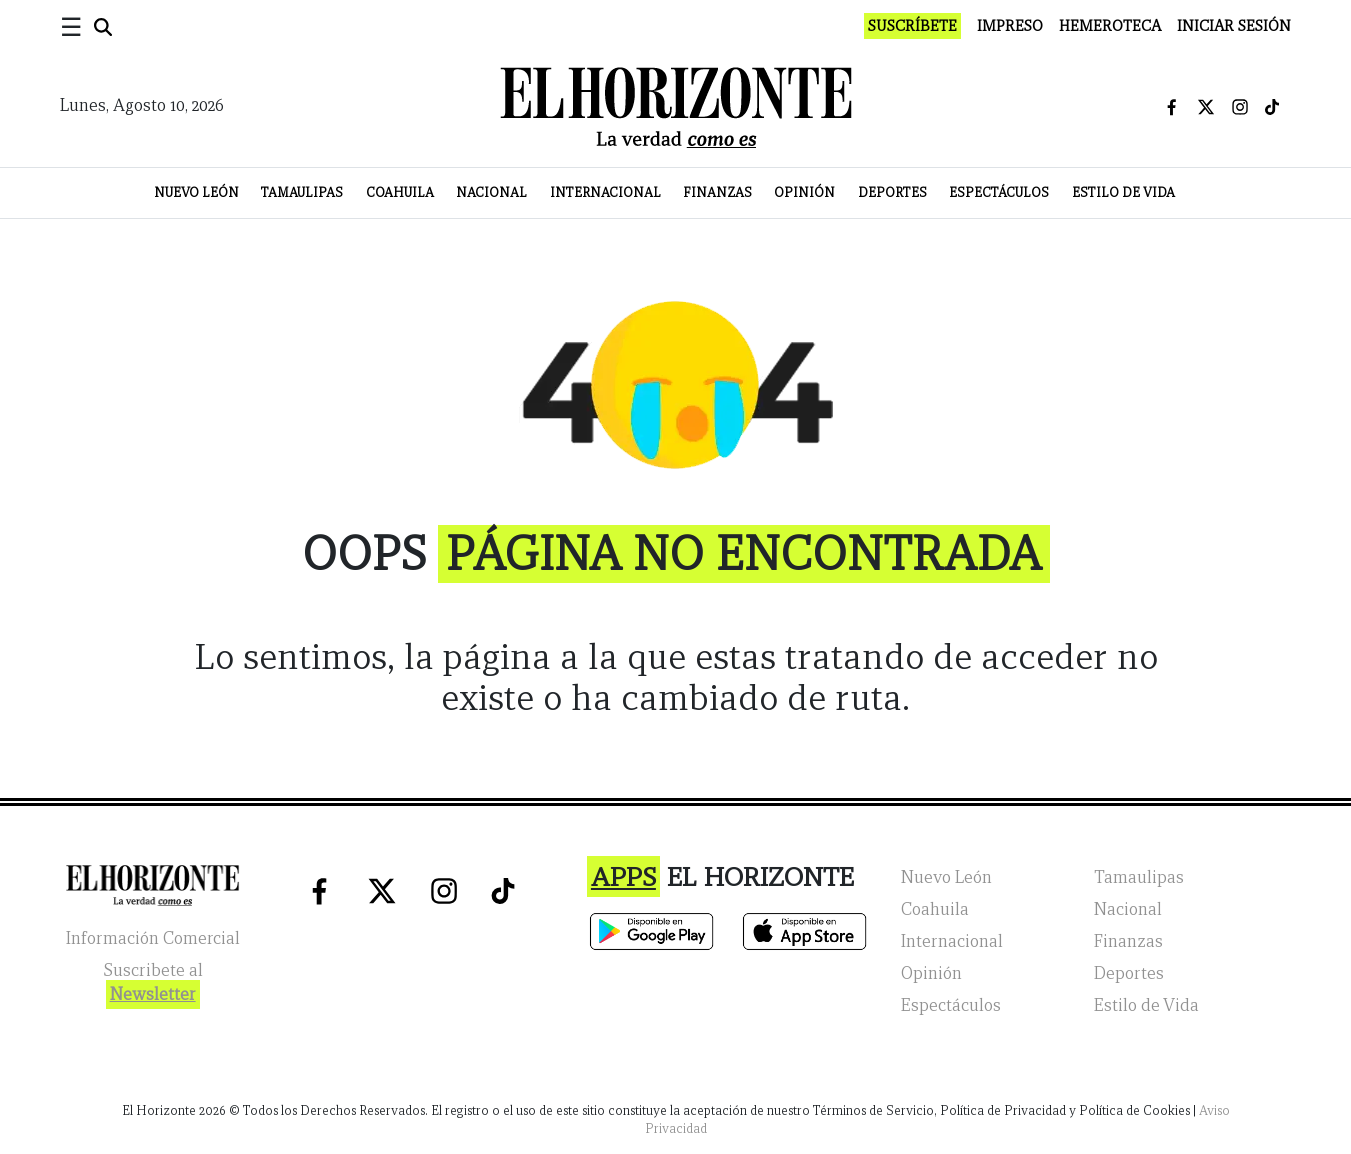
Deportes (892, 192)
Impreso (1010, 26)
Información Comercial (153, 938)
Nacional (491, 192)
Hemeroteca (1110, 26)
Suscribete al (153, 984)
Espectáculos (999, 192)
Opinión (804, 192)
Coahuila (400, 192)
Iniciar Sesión (1234, 26)
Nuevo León (196, 192)
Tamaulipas (302, 192)
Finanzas (717, 192)
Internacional (605, 192)
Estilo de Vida (1123, 192)
